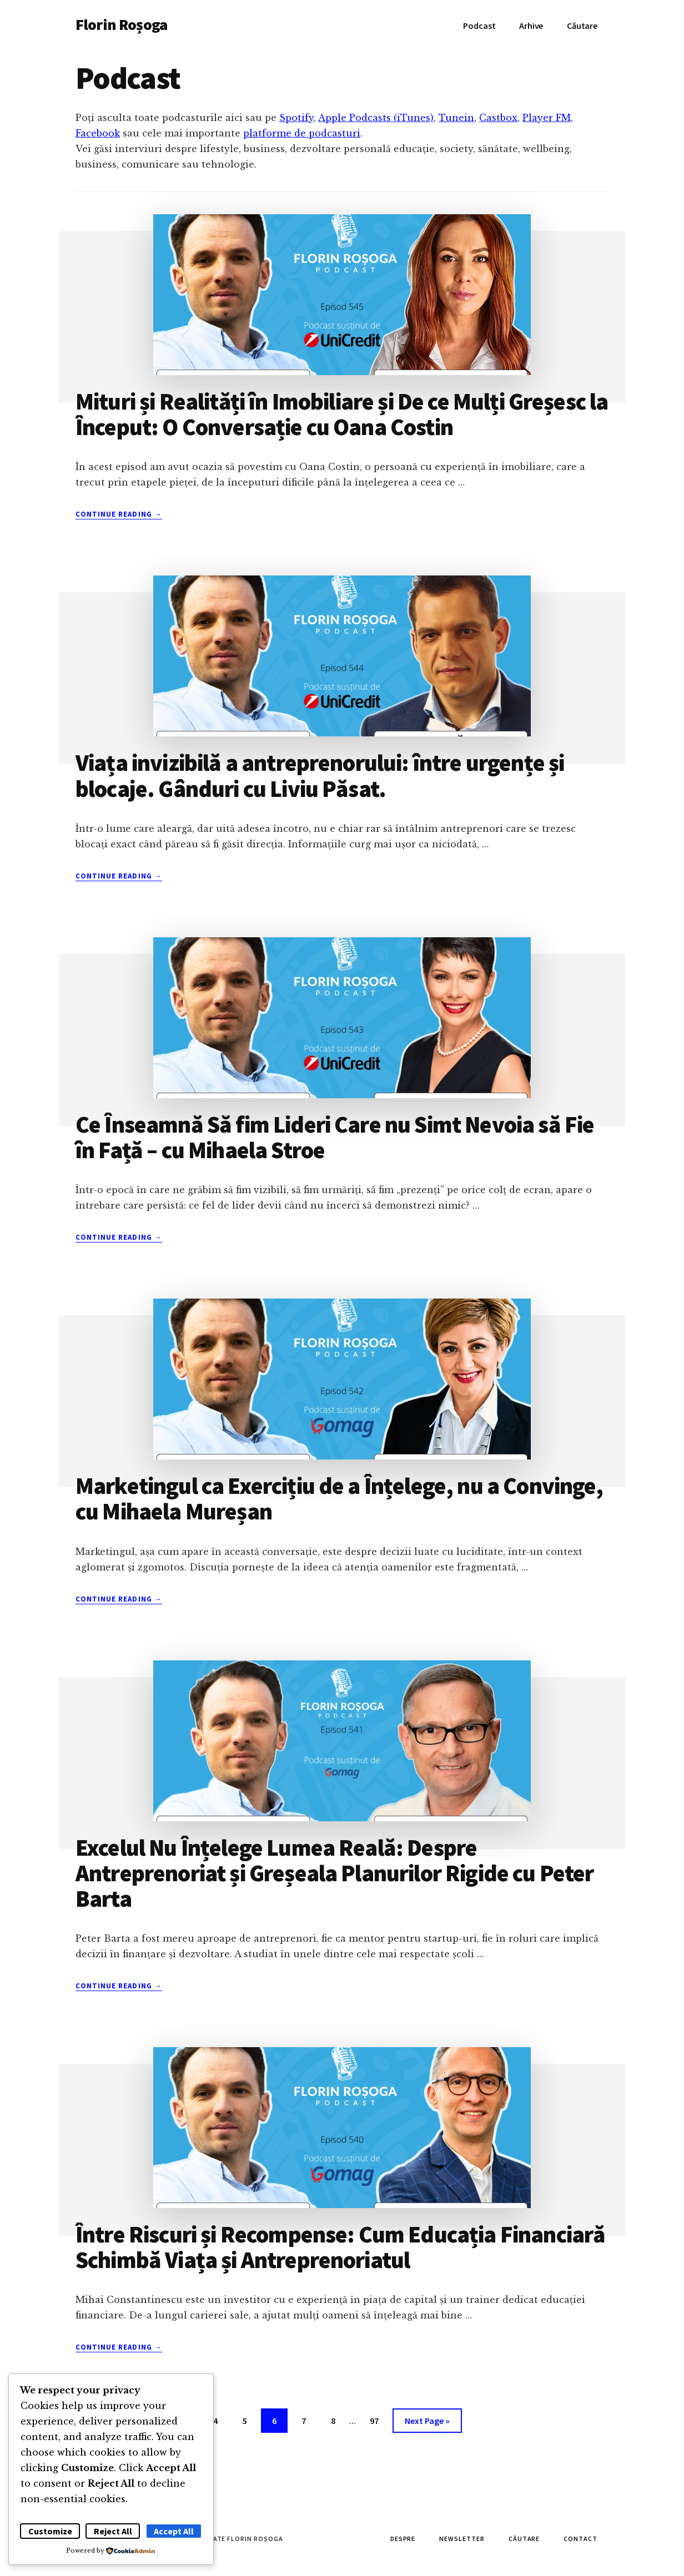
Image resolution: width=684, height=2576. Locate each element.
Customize (50, 2531)
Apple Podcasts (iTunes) (376, 117)
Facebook (98, 133)
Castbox (498, 117)
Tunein (456, 117)
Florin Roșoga (121, 24)
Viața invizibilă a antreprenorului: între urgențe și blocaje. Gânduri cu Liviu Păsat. (320, 775)
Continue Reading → (119, 514)
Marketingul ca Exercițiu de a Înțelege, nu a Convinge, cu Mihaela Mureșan (339, 1498)
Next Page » (427, 2422)
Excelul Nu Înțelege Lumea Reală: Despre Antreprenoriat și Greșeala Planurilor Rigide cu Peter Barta (335, 1873)
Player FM (546, 117)
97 (378, 2419)
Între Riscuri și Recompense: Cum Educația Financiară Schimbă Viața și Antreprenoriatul (340, 2247)
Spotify (296, 117)
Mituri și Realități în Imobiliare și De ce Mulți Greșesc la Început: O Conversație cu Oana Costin (342, 414)
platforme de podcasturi (301, 133)
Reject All (113, 2531)
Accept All (174, 2531)
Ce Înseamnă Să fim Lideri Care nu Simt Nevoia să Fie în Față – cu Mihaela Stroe (335, 1137)
